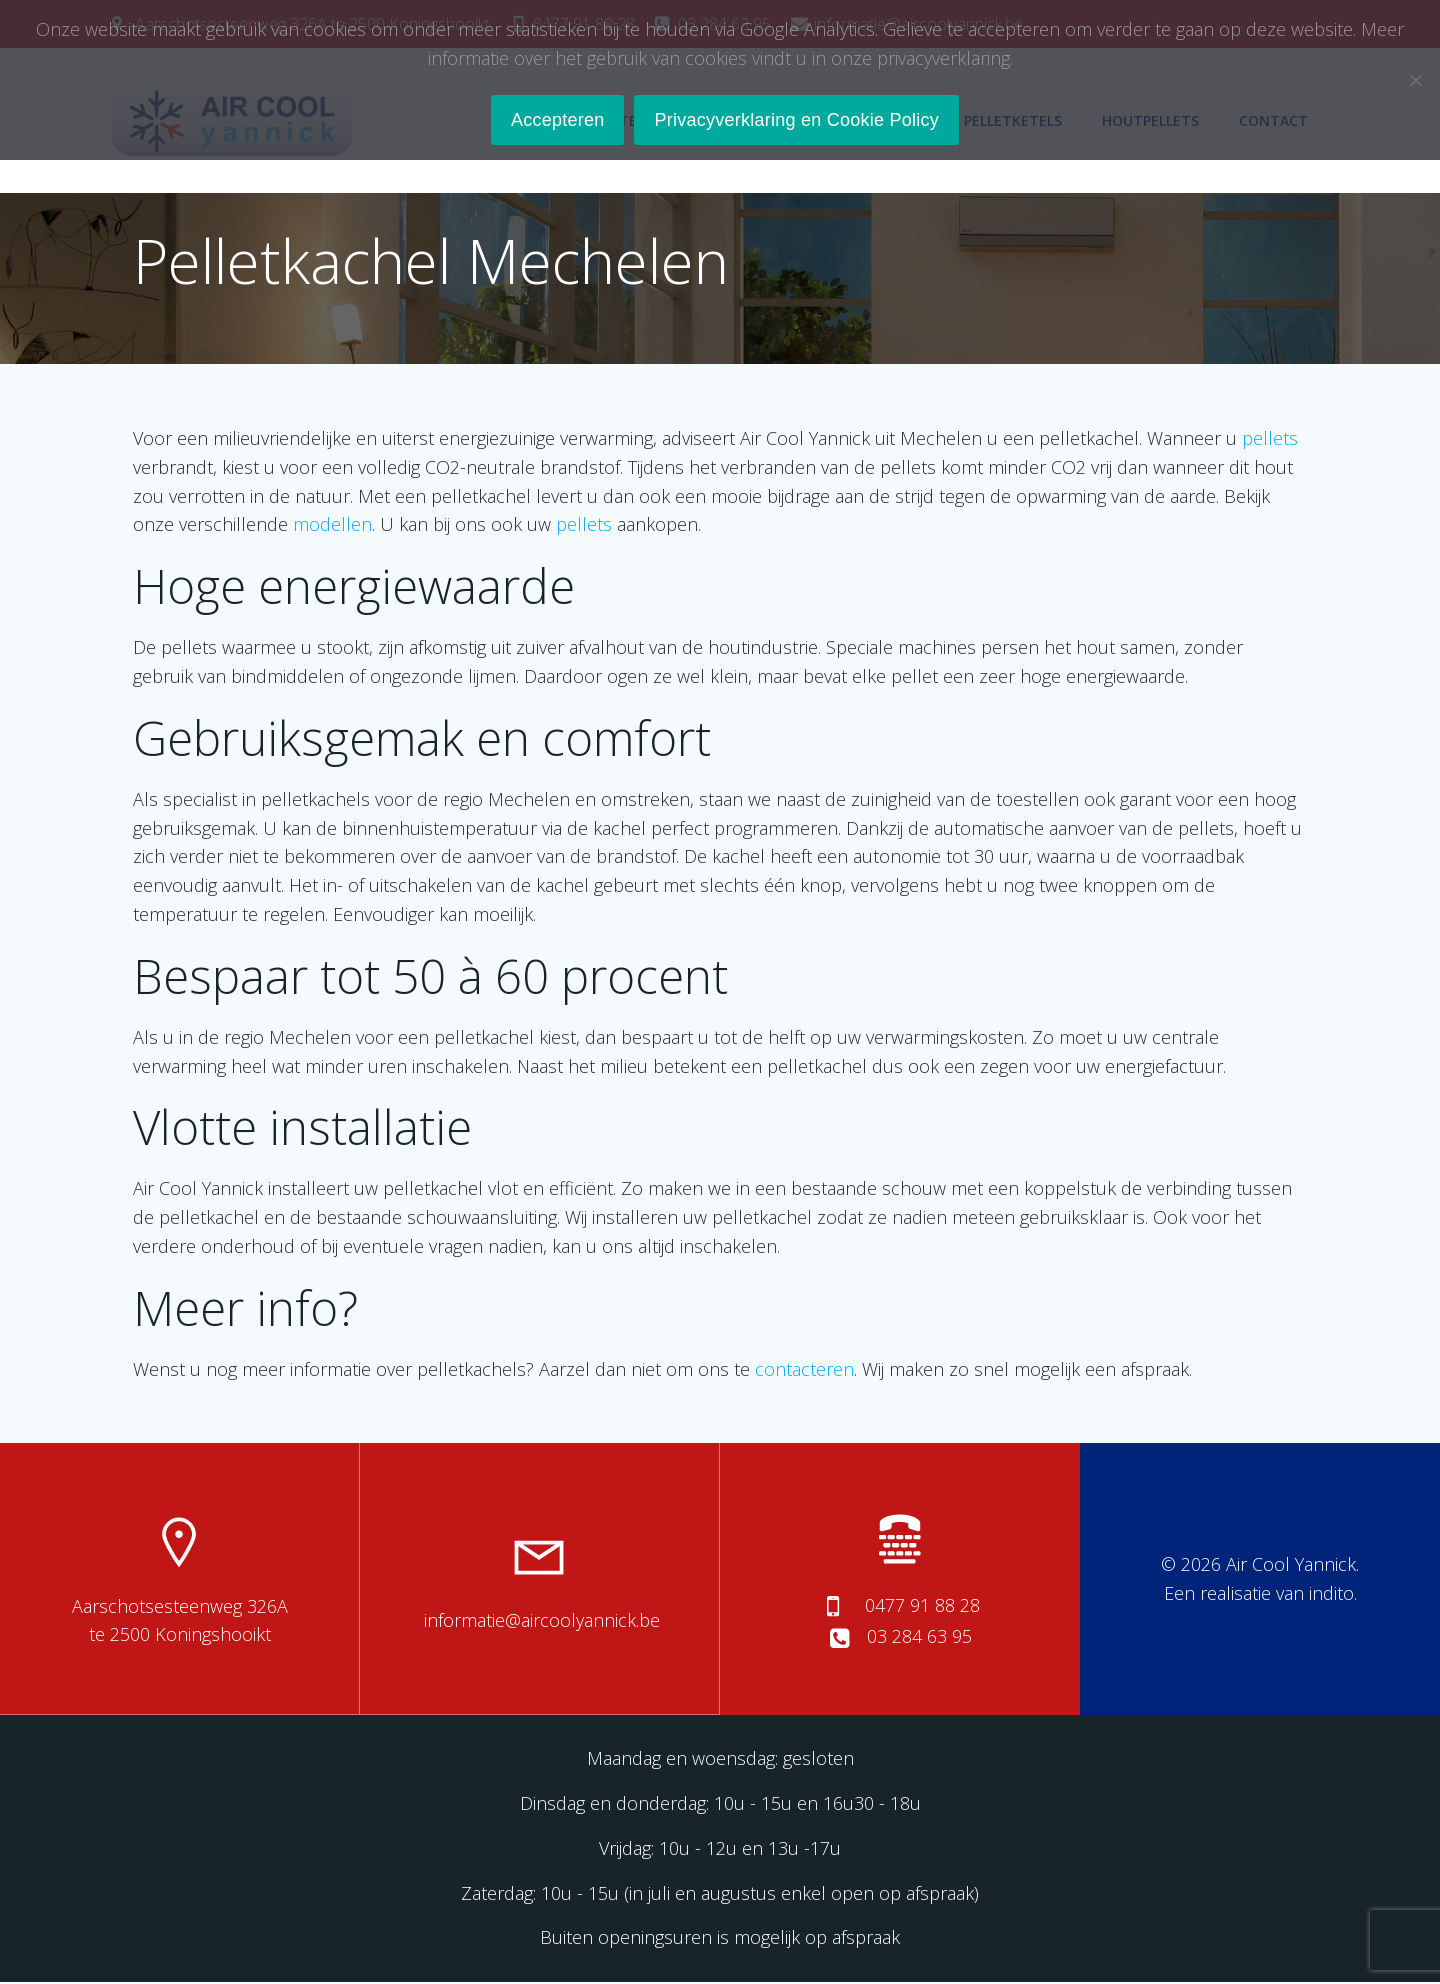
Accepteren (558, 120)
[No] (1415, 80)
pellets (1271, 440)
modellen (333, 526)
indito (1331, 1595)
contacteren (805, 1370)
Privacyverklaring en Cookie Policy (796, 120)
